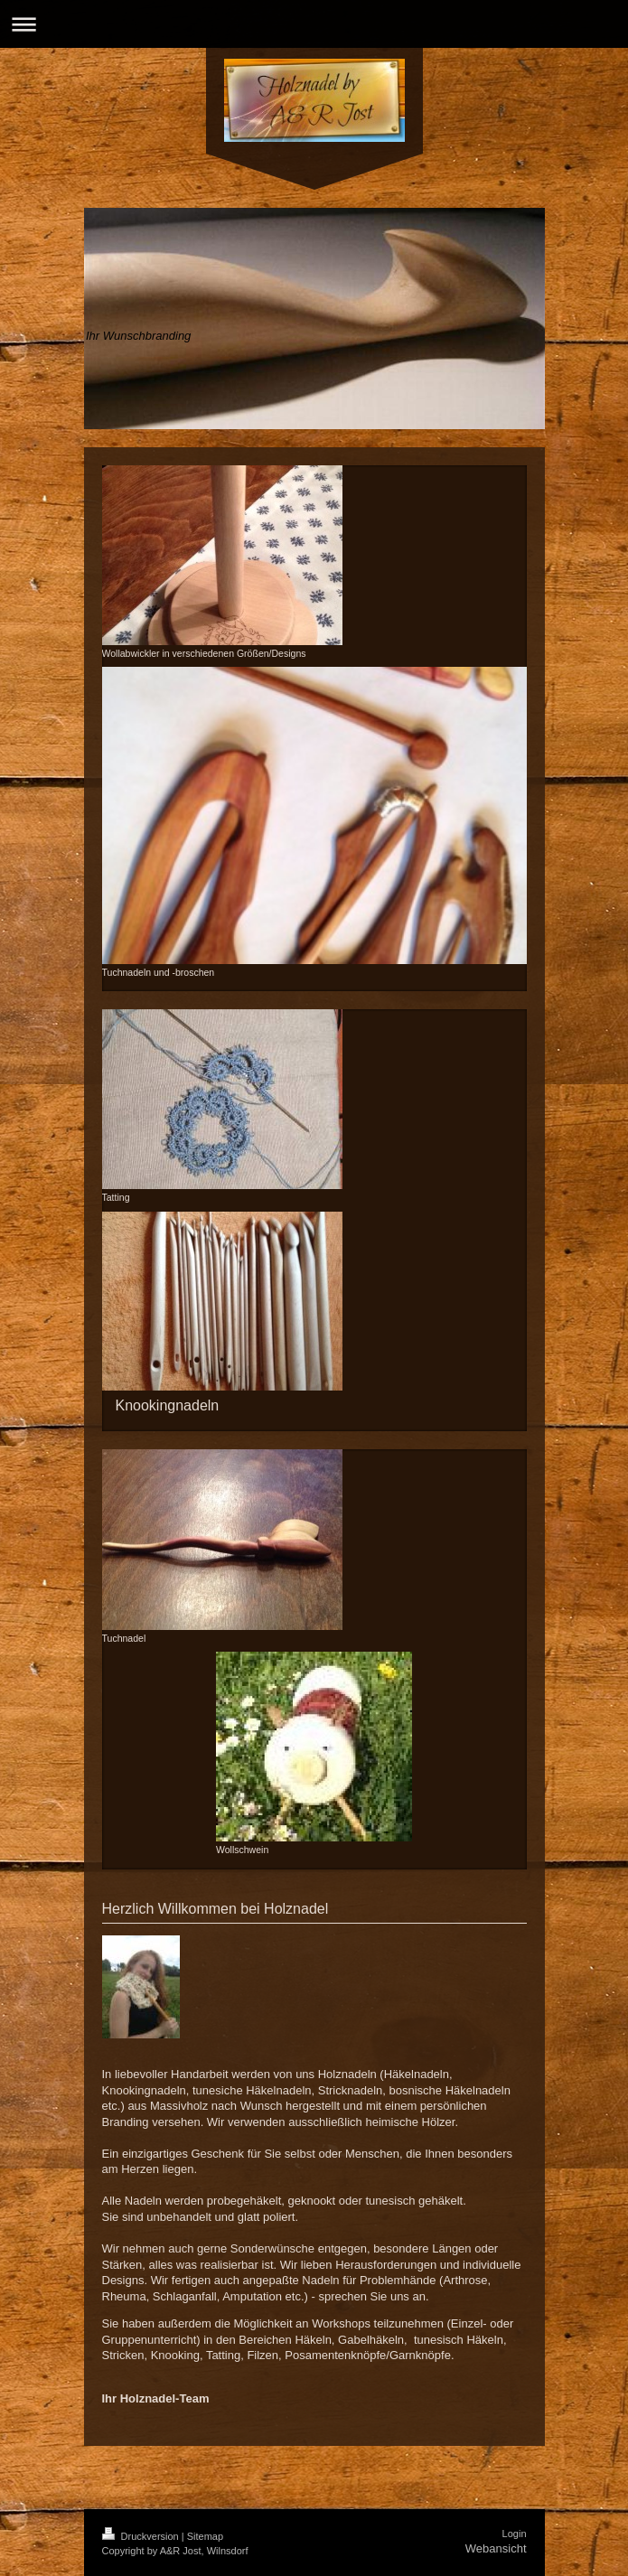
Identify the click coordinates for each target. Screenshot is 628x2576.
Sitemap (205, 2536)
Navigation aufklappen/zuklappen (314, 24)
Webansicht (496, 2548)
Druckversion (142, 2536)
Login (514, 2533)
